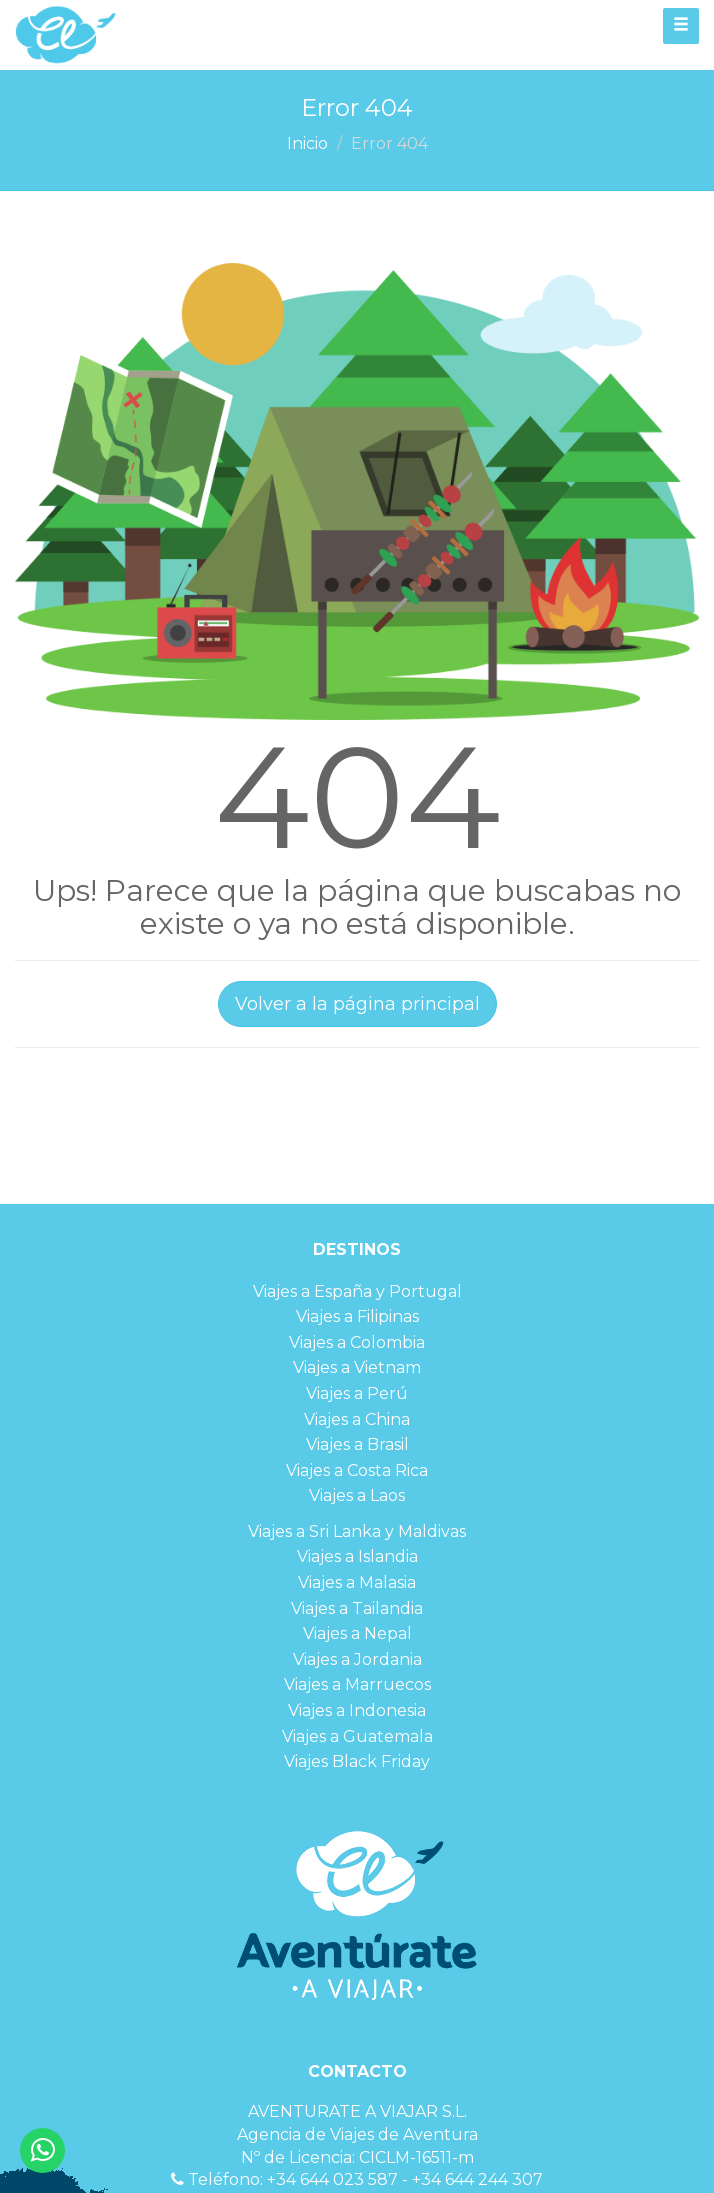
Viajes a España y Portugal (357, 1291)
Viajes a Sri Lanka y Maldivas (357, 1531)
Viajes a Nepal (357, 1633)
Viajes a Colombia (357, 1342)
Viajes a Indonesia (357, 1710)
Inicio (307, 143)
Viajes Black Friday (357, 1761)
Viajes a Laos (357, 1495)
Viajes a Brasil (357, 1444)
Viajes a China (357, 1419)
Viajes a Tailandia (357, 1608)
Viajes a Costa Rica (357, 1470)
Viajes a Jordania (357, 1659)
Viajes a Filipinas (357, 1316)
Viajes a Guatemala (357, 1736)
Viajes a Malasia (357, 1582)
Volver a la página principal (357, 1004)
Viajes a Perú (357, 1393)
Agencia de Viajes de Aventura (357, 2134)
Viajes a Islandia (357, 1556)
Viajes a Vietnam (357, 1367)
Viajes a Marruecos (357, 1684)
